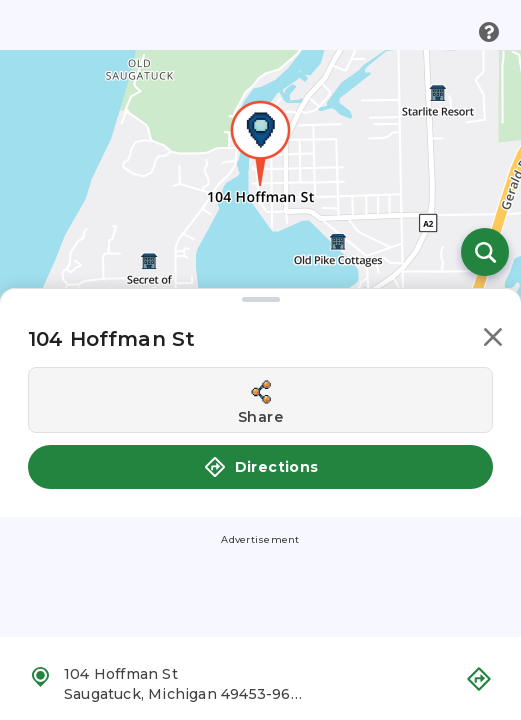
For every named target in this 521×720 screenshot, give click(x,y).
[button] (493, 340)
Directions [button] (261, 467)
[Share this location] (260, 400)
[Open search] (485, 252)
